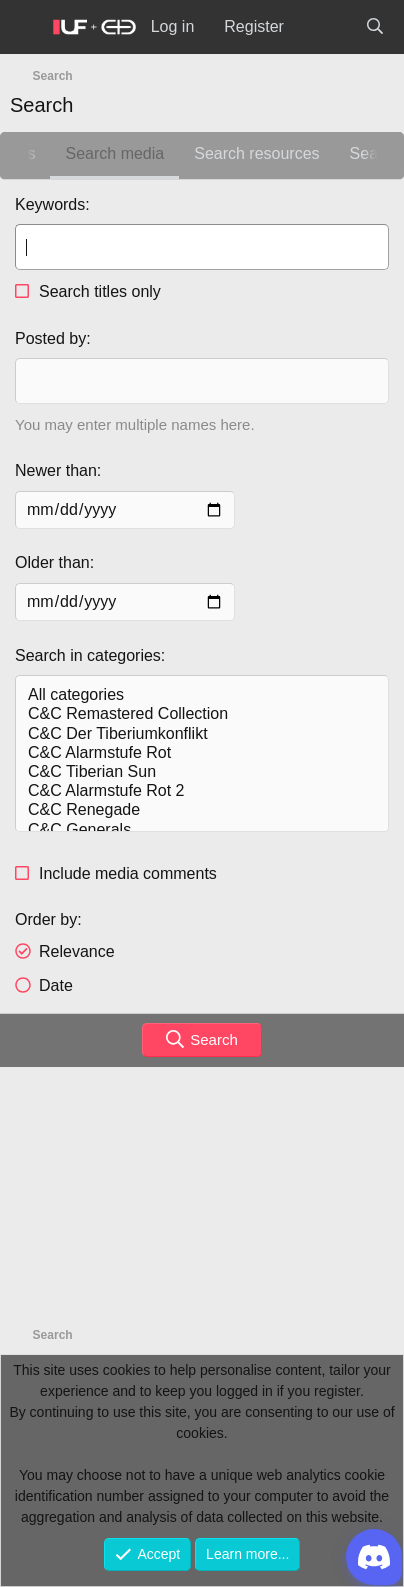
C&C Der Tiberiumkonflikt (202, 734)
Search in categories (88, 655)
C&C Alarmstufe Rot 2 (202, 791)
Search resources (256, 153)
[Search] (374, 27)
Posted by (50, 338)
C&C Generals (202, 830)
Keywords (50, 204)
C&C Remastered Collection (202, 714)
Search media (114, 153)
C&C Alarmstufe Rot (202, 753)
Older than (52, 562)
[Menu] (26, 27)
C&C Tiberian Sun (202, 772)
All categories (202, 695)
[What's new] (324, 27)
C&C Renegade (202, 810)
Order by (46, 919)
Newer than (56, 470)
